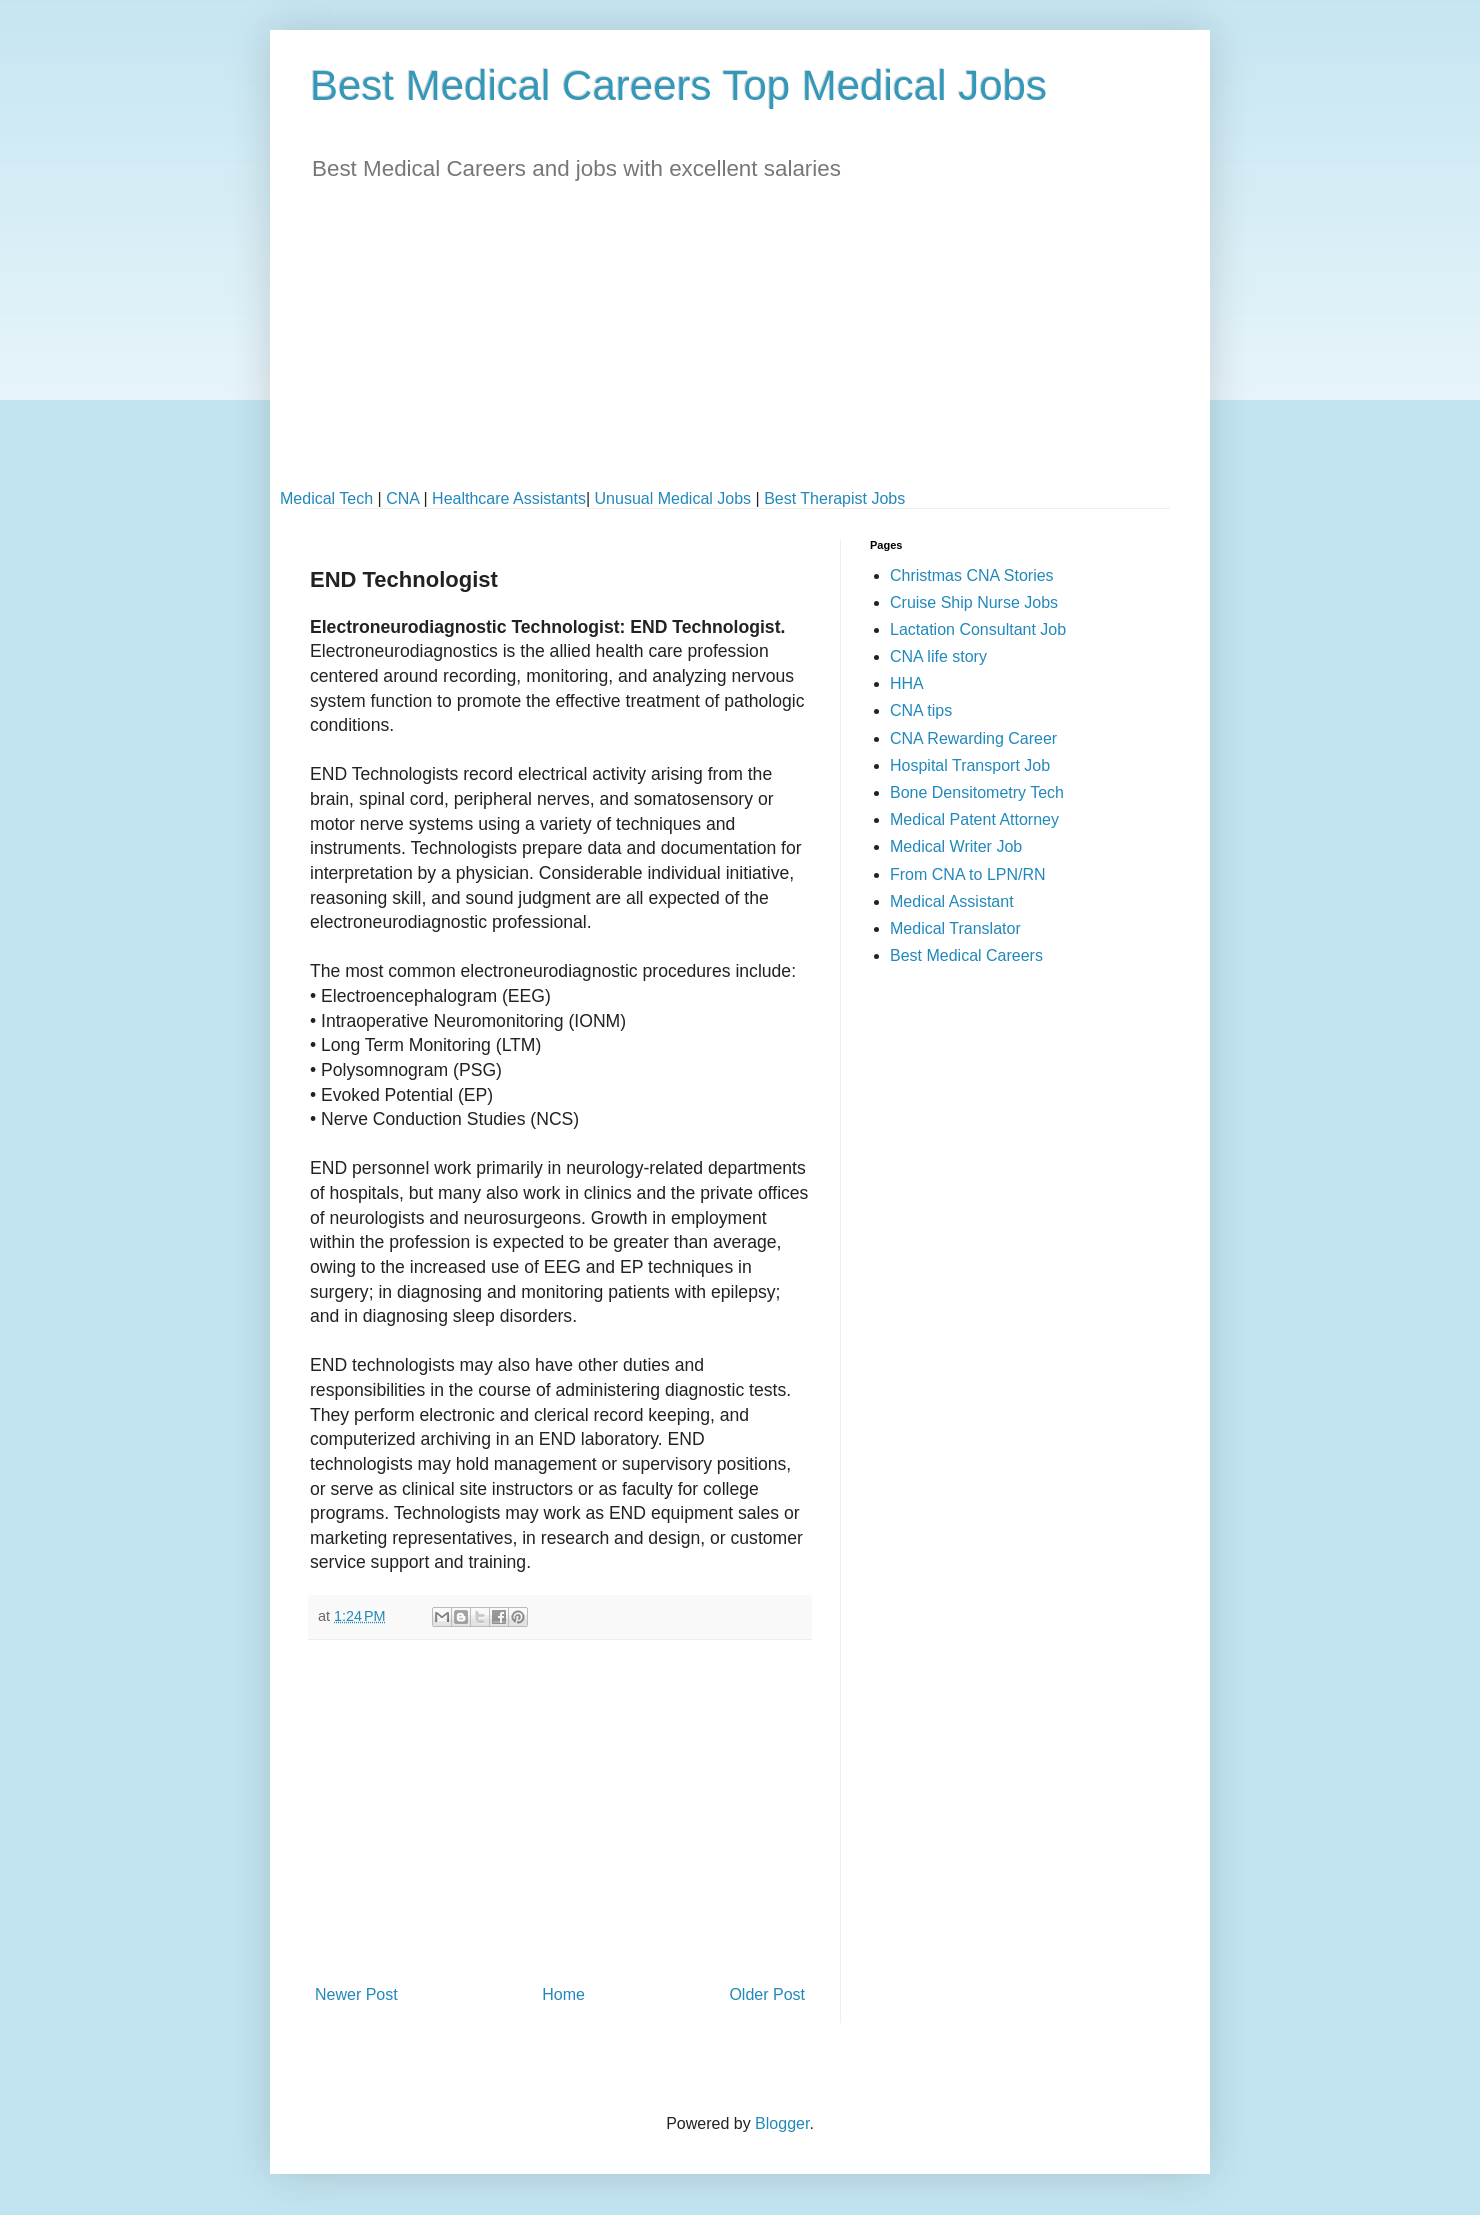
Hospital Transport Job (970, 765)
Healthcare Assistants (509, 498)
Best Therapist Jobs (834, 498)
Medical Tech (326, 498)
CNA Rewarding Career (973, 738)
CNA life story (938, 656)
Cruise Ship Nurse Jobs (974, 602)
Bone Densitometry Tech (977, 792)
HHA (907, 683)
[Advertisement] (740, 350)
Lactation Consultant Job (978, 629)
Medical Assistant (952, 901)
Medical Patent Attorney (974, 819)
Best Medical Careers (966, 955)
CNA (402, 498)
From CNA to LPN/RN (968, 874)
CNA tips (921, 710)
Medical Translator (955, 928)
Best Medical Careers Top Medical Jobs (678, 85)
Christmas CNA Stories (972, 575)
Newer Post (356, 1994)
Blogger (782, 2123)
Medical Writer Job (956, 846)
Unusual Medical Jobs (673, 498)
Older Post (767, 1994)
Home (563, 1994)
